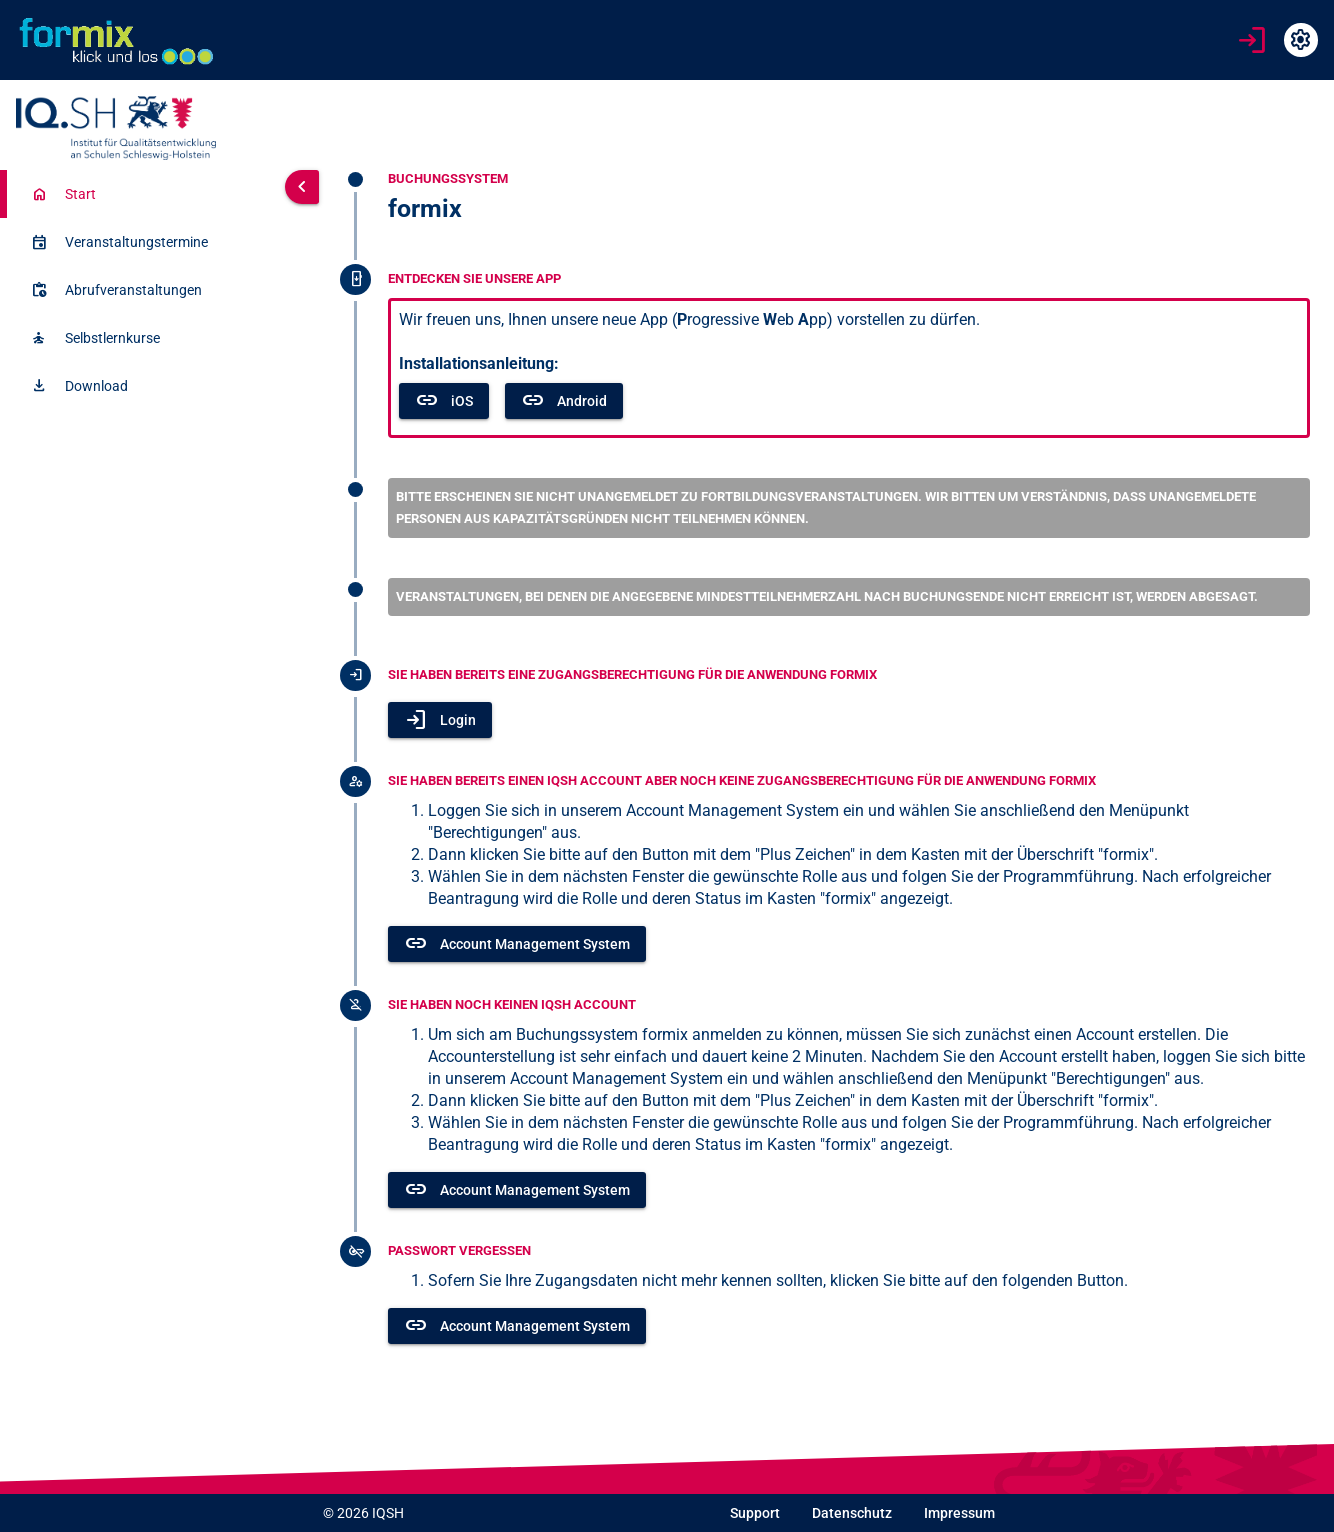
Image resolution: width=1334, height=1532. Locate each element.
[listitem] (137, 194)
